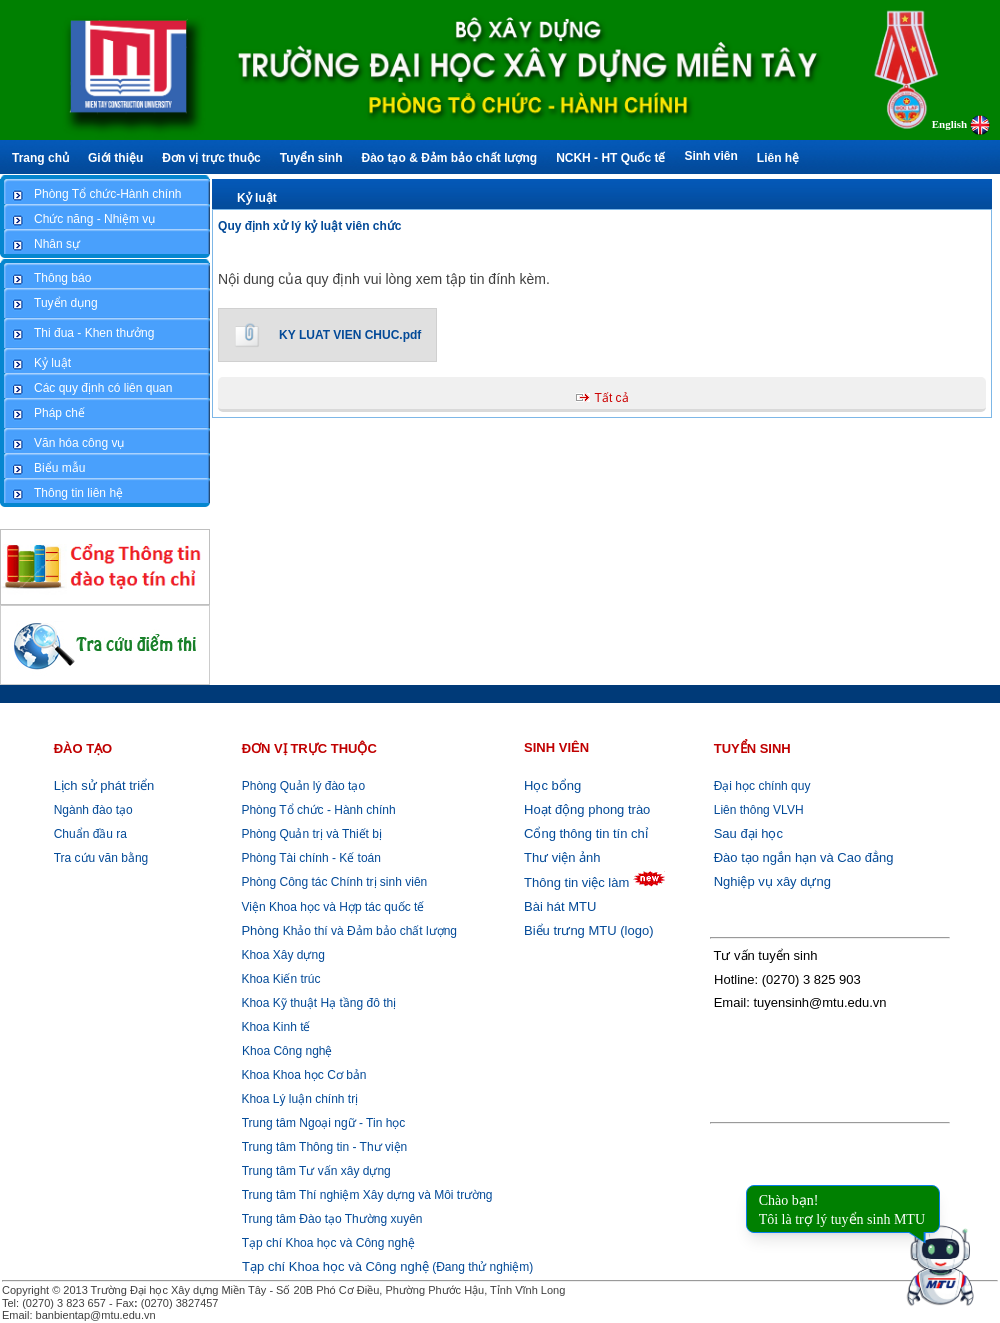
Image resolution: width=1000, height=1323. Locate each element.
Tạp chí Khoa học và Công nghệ (328, 1243)
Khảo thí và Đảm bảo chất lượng (347, 931)
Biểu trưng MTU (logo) (588, 930)
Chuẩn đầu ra (90, 834)
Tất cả (612, 398)
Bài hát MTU (560, 906)
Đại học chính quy (762, 786)
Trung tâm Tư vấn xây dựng (316, 1171)
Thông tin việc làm (576, 882)
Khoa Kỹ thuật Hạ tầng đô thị (317, 1003)
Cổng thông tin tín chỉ (586, 833)
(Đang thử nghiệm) (387, 1267)
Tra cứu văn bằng (101, 858)
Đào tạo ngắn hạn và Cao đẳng (804, 857)
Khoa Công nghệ (287, 1051)
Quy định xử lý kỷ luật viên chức (309, 226)
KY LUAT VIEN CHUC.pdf (350, 335)
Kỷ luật (257, 198)
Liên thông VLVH (759, 810)
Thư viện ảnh (562, 857)
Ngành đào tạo (93, 810)
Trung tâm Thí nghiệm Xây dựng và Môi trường (367, 1195)
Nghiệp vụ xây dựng (772, 881)
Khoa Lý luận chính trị (298, 1099)
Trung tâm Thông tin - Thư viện (325, 1147)
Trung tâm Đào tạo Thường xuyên (332, 1219)
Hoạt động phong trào (587, 809)
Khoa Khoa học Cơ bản (302, 1075)
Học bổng (552, 785)
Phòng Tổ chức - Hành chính (317, 810)
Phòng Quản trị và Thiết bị (310, 834)
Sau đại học (748, 833)
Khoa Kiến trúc (279, 979)
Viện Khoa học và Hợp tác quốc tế (331, 907)
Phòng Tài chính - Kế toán (309, 858)
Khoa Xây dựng (281, 955)
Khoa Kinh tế (274, 1027)
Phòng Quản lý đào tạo (303, 786)
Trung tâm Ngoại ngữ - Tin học (324, 1123)
